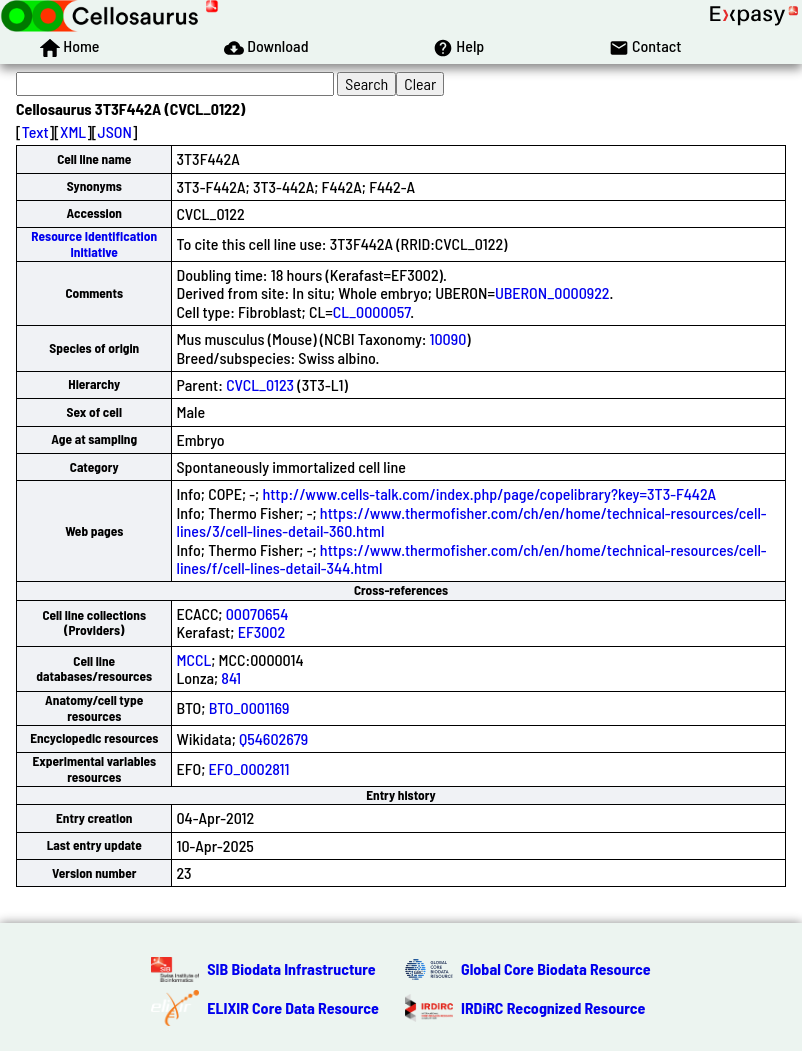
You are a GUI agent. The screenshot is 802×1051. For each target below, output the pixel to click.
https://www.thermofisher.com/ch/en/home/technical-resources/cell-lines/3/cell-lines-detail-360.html (471, 521)
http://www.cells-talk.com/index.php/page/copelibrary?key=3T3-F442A (489, 493)
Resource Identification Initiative (94, 243)
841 (231, 677)
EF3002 (261, 631)
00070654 (257, 613)
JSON (115, 131)
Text (35, 131)
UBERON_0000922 (552, 292)
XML (73, 131)
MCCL (193, 659)
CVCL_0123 (260, 384)
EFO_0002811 (249, 768)
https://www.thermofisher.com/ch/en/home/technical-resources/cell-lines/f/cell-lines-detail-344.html (471, 558)
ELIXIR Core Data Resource (293, 1007)
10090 (448, 338)
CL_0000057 (372, 311)
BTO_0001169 (249, 707)
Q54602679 (273, 738)
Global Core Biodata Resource (556, 968)
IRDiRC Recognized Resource (553, 1007)
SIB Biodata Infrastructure (291, 968)
